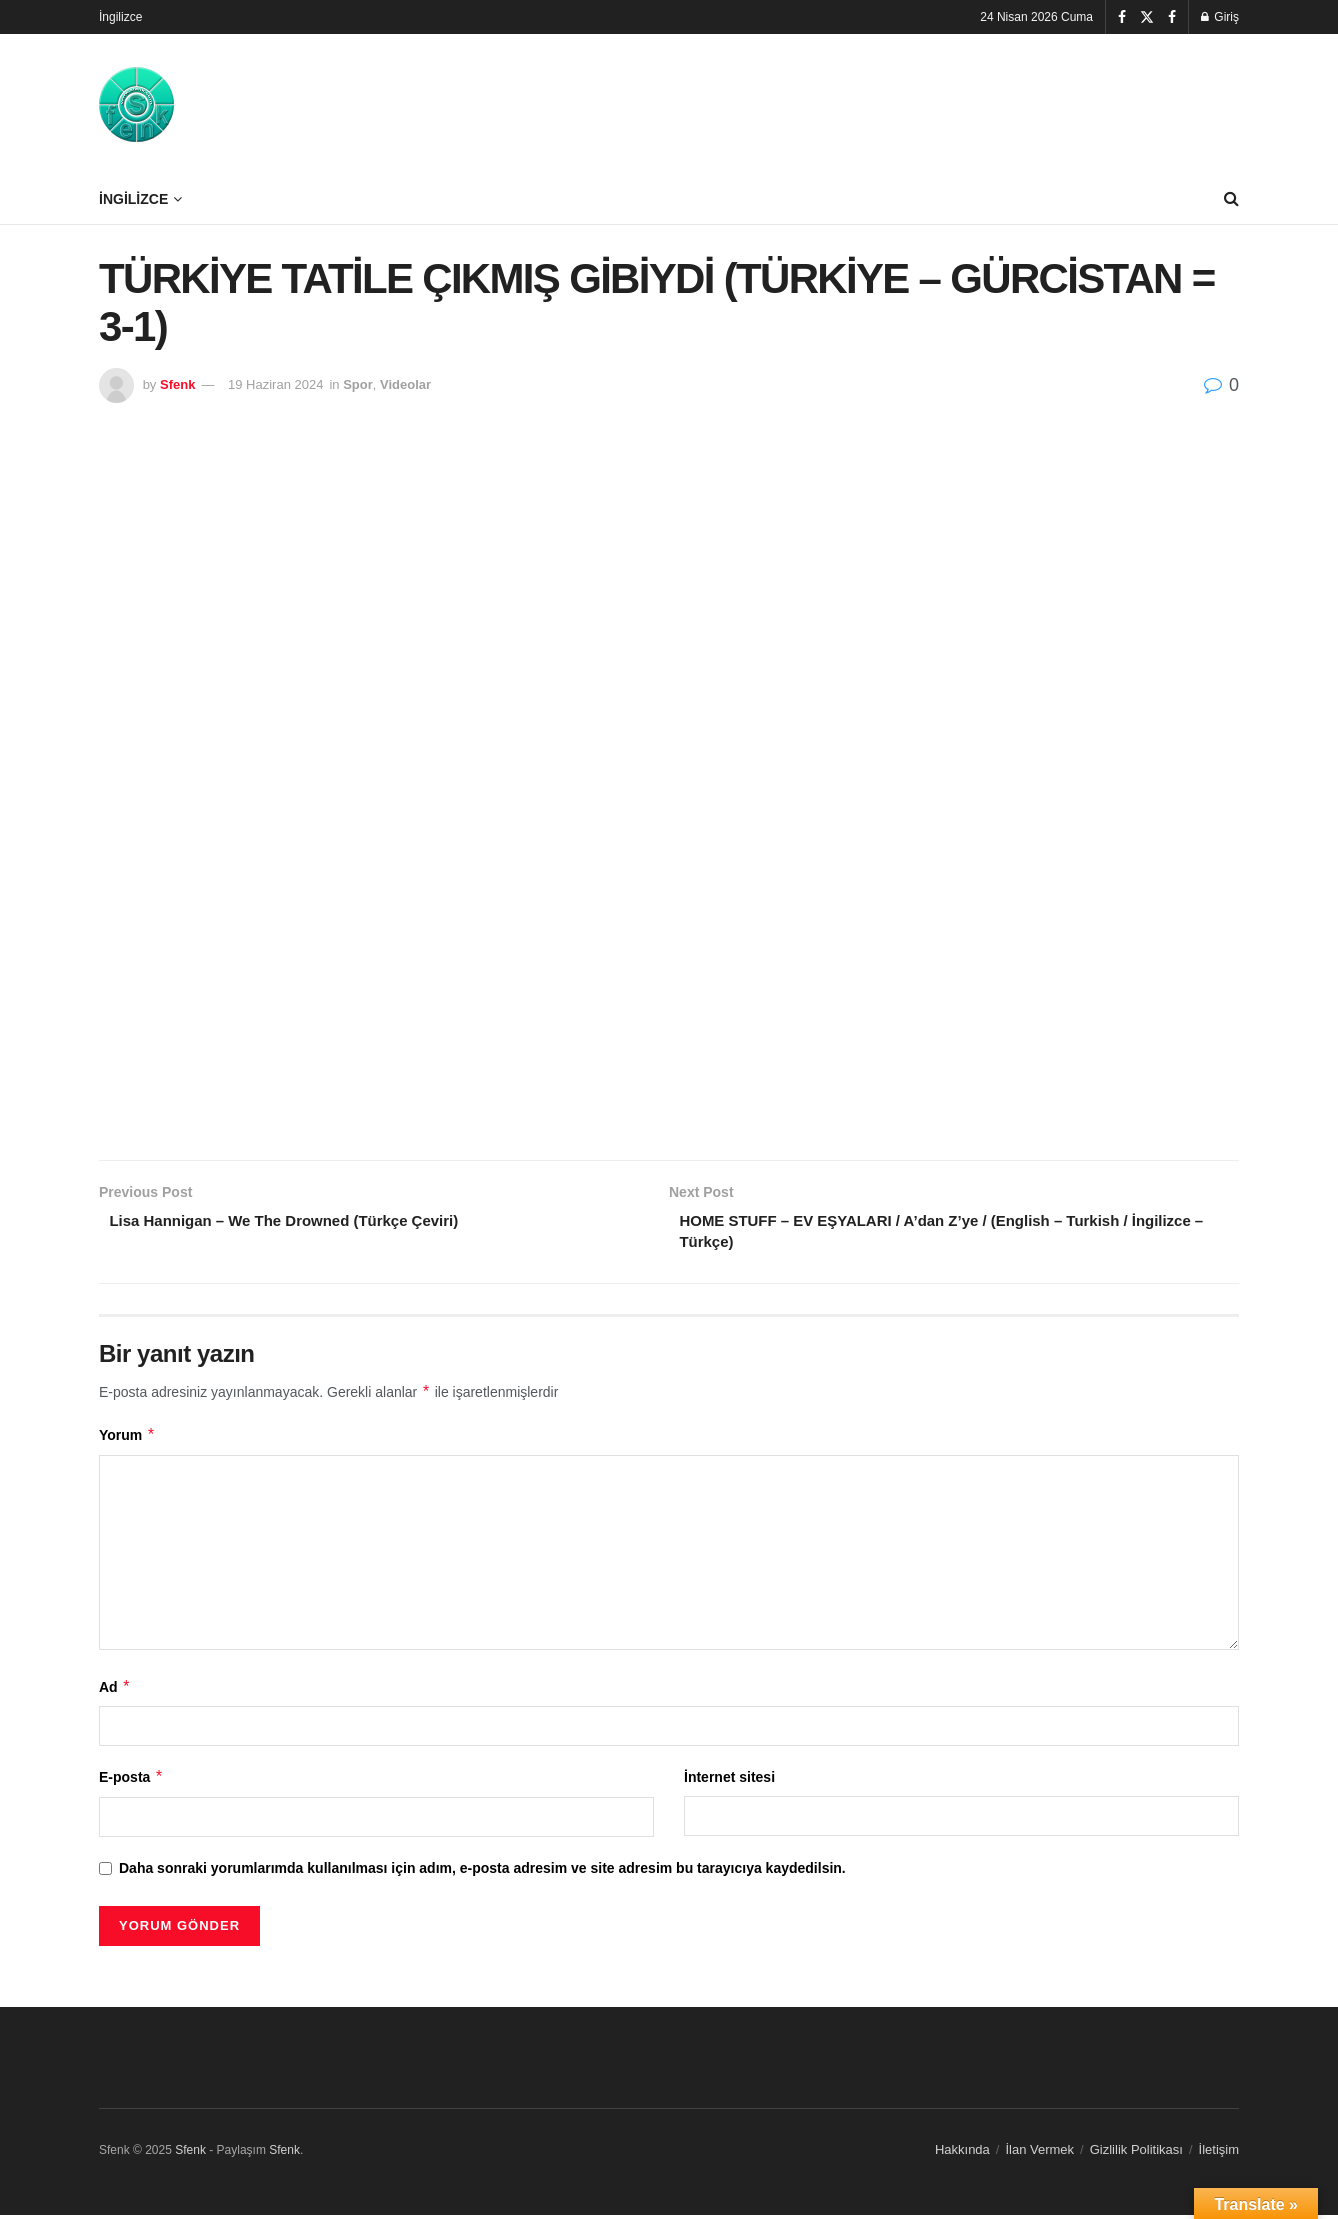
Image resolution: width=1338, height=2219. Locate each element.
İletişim (1219, 2154)
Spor (358, 384)
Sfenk (177, 384)
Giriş (1220, 17)
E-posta (131, 1782)
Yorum (127, 1440)
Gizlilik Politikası (1136, 2154)
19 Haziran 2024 (275, 384)
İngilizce (120, 17)
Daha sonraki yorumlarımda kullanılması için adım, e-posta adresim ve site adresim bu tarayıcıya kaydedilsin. (482, 1872)
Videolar (405, 384)
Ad (115, 1692)
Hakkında (962, 2154)
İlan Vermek (1039, 2154)
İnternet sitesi (729, 1782)
